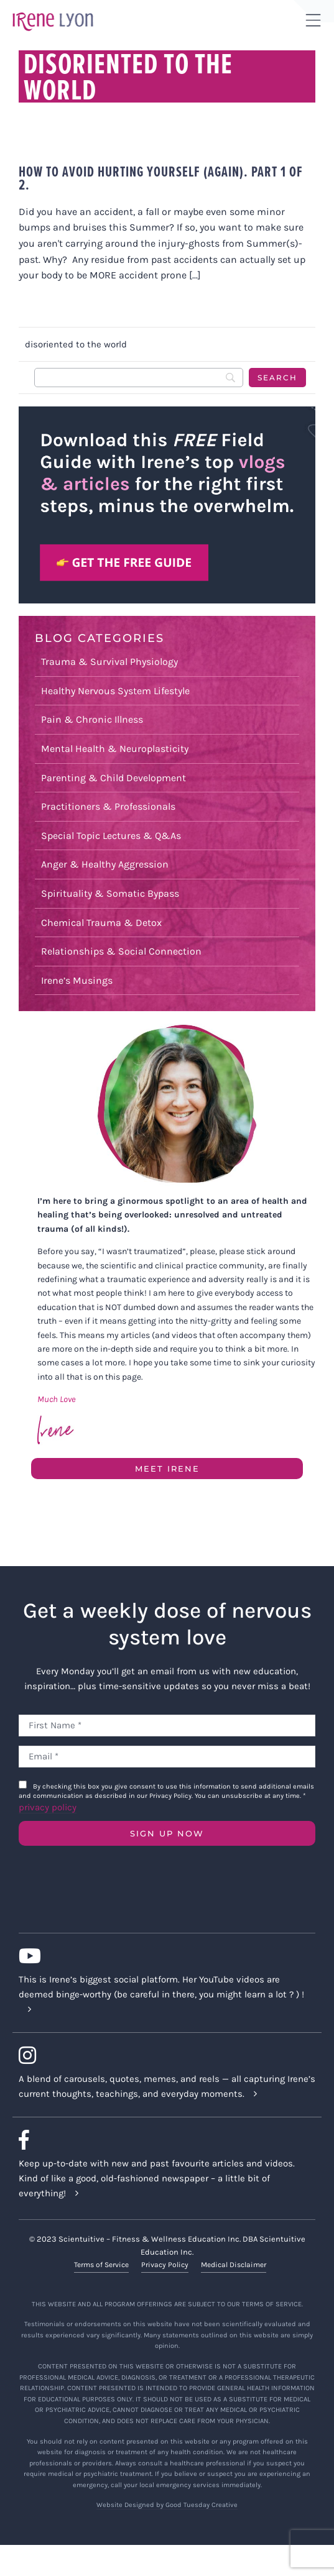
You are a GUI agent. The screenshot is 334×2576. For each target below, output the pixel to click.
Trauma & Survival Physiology (109, 661)
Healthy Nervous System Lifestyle (115, 691)
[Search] (138, 377)
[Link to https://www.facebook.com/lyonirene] (162, 2140)
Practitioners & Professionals (108, 806)
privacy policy (48, 1807)
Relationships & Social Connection (121, 951)
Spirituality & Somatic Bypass (110, 893)
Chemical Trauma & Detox (101, 922)
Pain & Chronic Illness (92, 719)
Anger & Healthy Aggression (105, 864)
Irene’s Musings (77, 980)
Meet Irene (167, 1469)
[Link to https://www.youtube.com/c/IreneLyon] (162, 1956)
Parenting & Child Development (113, 778)
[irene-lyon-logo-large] (53, 12)
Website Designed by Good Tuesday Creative (167, 2505)
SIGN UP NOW (167, 1833)
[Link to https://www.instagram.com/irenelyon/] (162, 2055)
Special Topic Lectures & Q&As (111, 835)
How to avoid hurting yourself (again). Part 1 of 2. (161, 178)
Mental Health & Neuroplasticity (114, 748)
